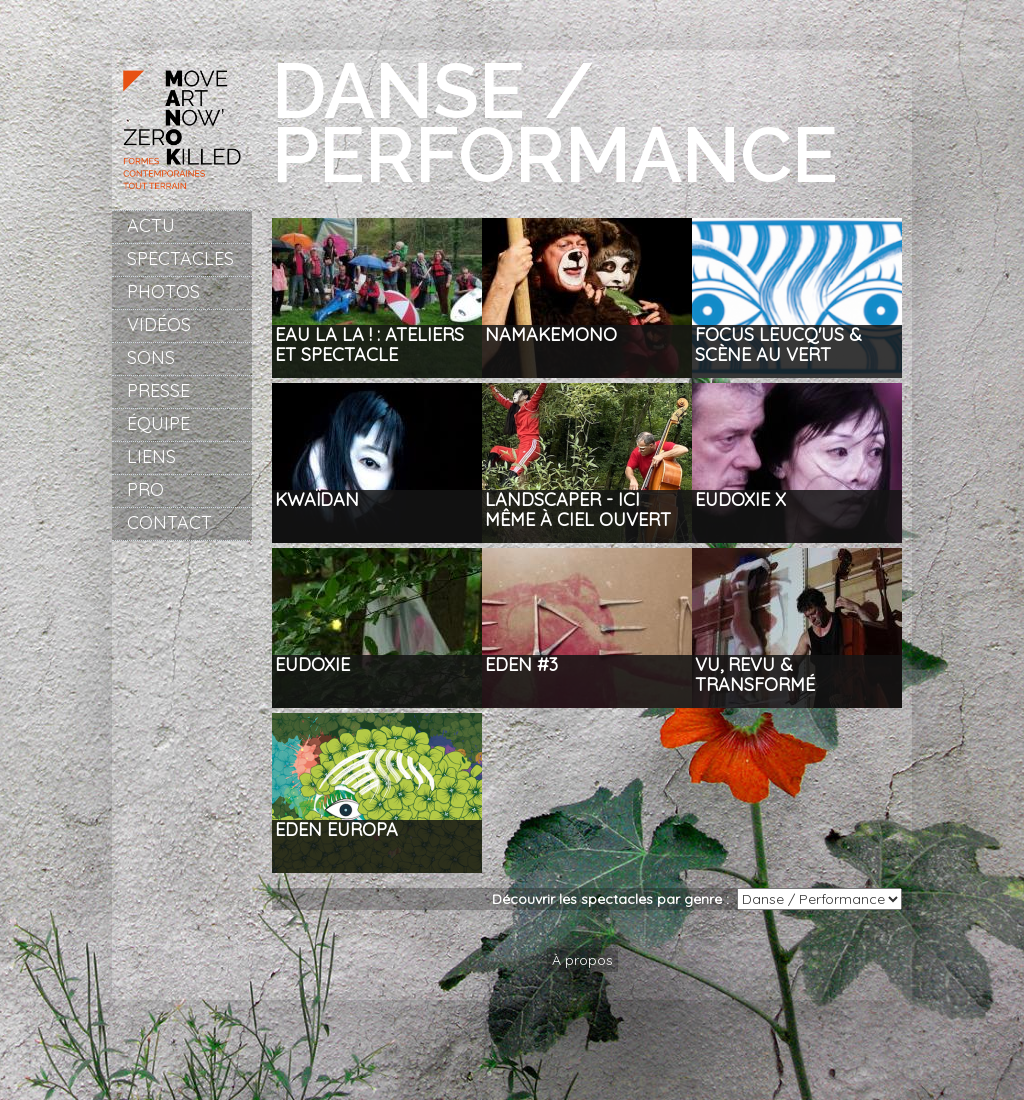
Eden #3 (521, 665)
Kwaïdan (317, 500)
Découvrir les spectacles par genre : (614, 899)
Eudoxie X (740, 500)
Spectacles (180, 258)
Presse (158, 390)
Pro (145, 489)
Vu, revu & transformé (755, 675)
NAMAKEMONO (551, 335)
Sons (151, 357)
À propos (582, 960)
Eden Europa (336, 830)
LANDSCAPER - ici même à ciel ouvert (578, 510)
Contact (169, 522)
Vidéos (159, 324)
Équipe (158, 423)
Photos (163, 291)
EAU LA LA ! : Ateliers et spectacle (369, 345)
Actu (151, 225)
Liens (151, 456)
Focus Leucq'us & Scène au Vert (778, 345)
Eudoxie (312, 665)
